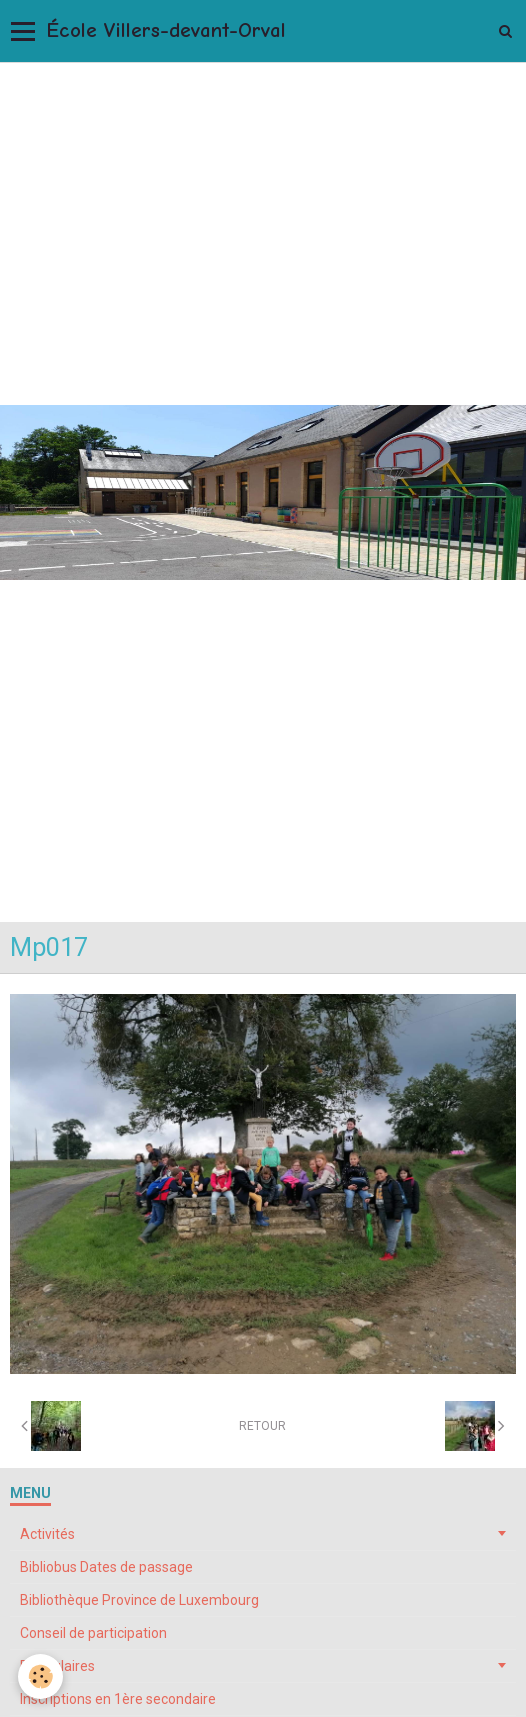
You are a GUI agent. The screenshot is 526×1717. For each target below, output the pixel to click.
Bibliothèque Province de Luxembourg (139, 1600)
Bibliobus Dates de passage (106, 1567)
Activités (47, 1534)
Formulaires (57, 1666)
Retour (262, 1426)
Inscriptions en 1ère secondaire (118, 1699)
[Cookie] (40, 1676)
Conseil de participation (93, 1633)
